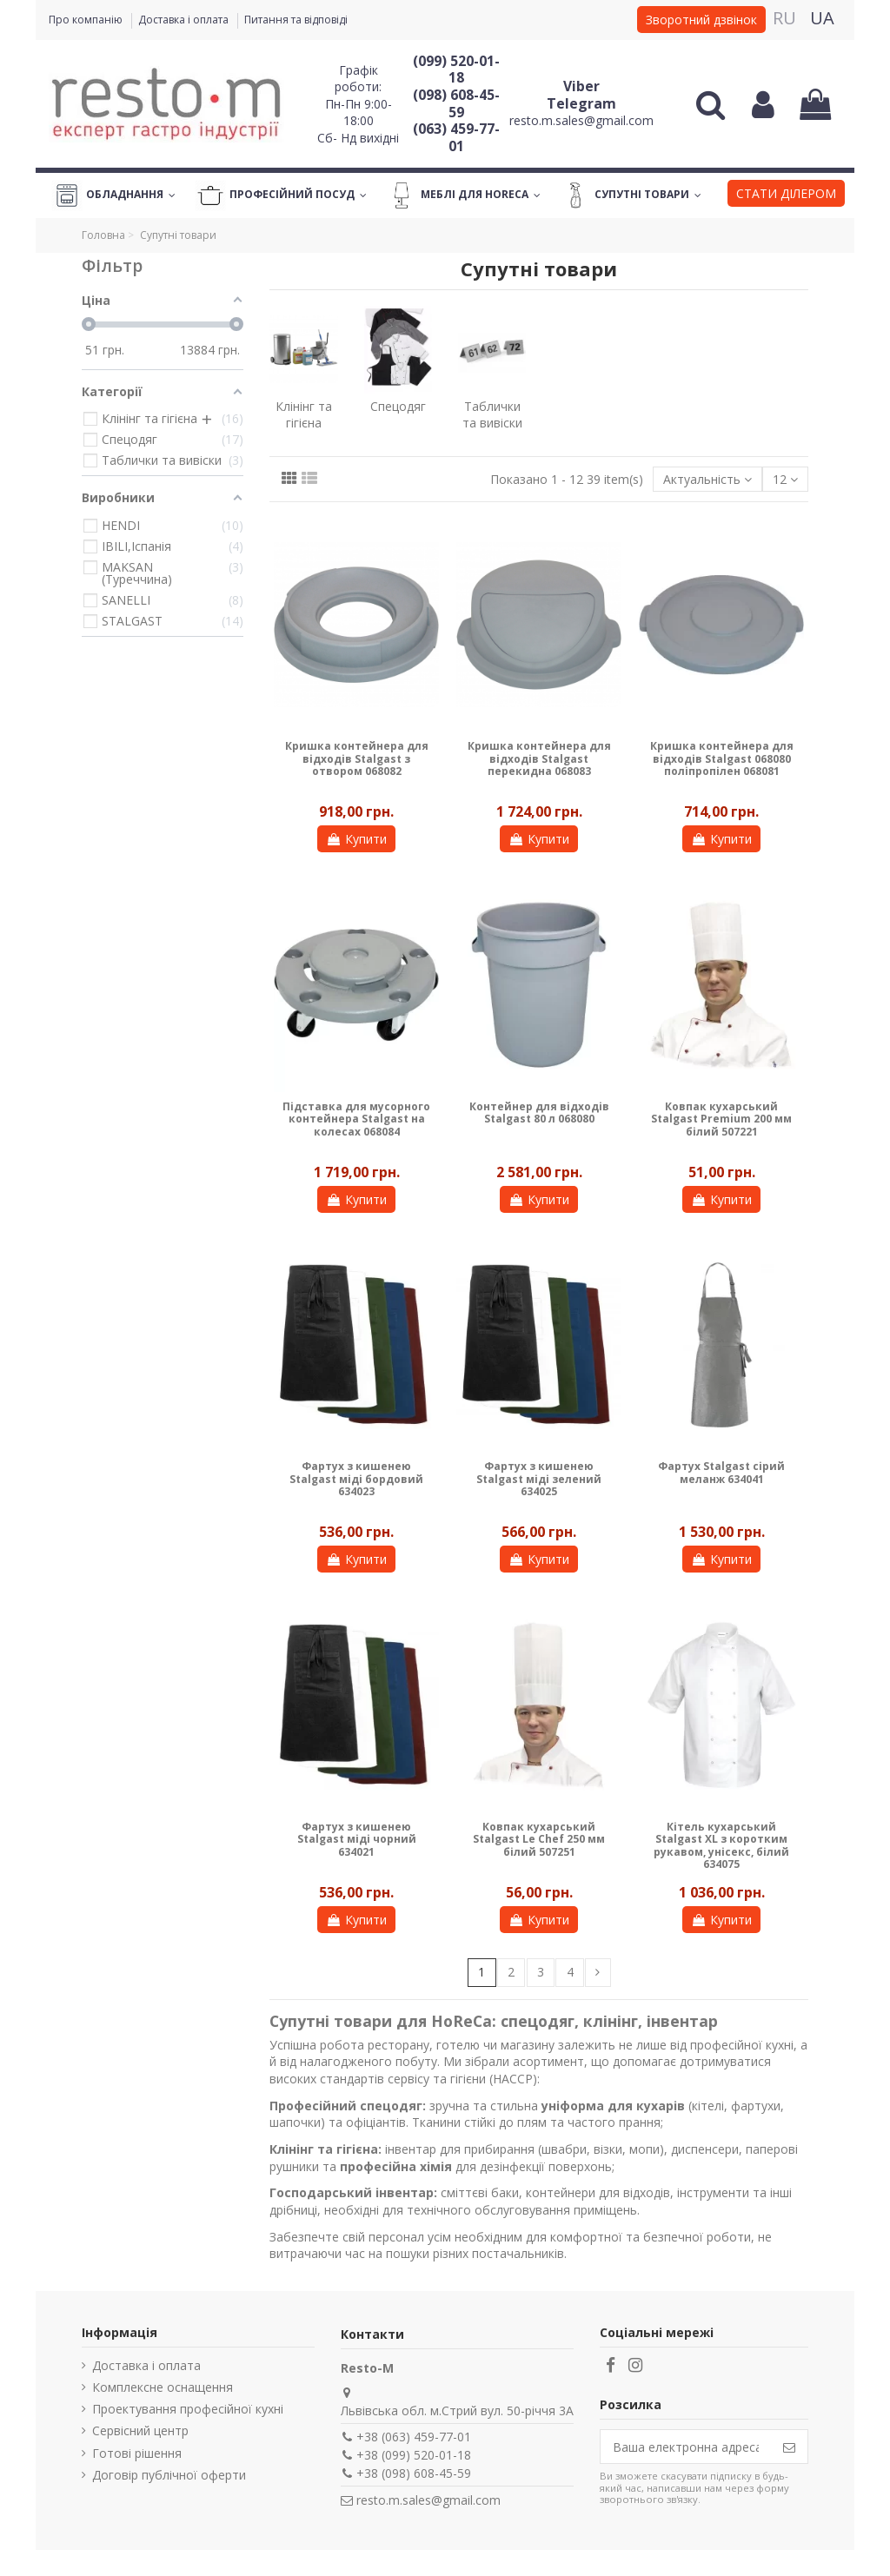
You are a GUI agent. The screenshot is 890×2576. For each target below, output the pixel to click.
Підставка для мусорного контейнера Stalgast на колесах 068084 (356, 1119)
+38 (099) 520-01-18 (413, 2455)
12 (785, 479)
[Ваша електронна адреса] (686, 2446)
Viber (581, 86)
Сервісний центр (140, 2430)
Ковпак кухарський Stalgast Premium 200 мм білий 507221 (721, 1119)
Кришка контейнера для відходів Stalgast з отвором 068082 (356, 758)
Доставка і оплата (184, 19)
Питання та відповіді (296, 19)
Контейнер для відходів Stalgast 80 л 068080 (539, 1112)
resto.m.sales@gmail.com (581, 120)
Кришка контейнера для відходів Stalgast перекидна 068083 (539, 758)
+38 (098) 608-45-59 (413, 2473)
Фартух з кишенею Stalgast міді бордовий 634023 (356, 1479)
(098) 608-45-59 (456, 103)
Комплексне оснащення (162, 2387)
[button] (786, 195)
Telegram (581, 103)
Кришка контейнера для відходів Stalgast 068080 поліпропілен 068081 (722, 758)
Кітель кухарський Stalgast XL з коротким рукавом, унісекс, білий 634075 (721, 1845)
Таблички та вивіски (492, 415)
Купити (356, 839)
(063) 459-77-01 (456, 137)
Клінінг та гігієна (304, 415)
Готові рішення (137, 2453)
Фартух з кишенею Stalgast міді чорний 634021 (356, 1839)
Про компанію (87, 19)
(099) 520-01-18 (456, 69)
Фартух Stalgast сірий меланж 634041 (721, 1472)
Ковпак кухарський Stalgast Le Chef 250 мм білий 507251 (539, 1839)
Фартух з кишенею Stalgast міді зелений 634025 (538, 1479)
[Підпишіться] (789, 2446)
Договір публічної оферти (169, 2475)
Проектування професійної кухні (187, 2409)
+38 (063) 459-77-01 (413, 2436)
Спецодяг (398, 406)
